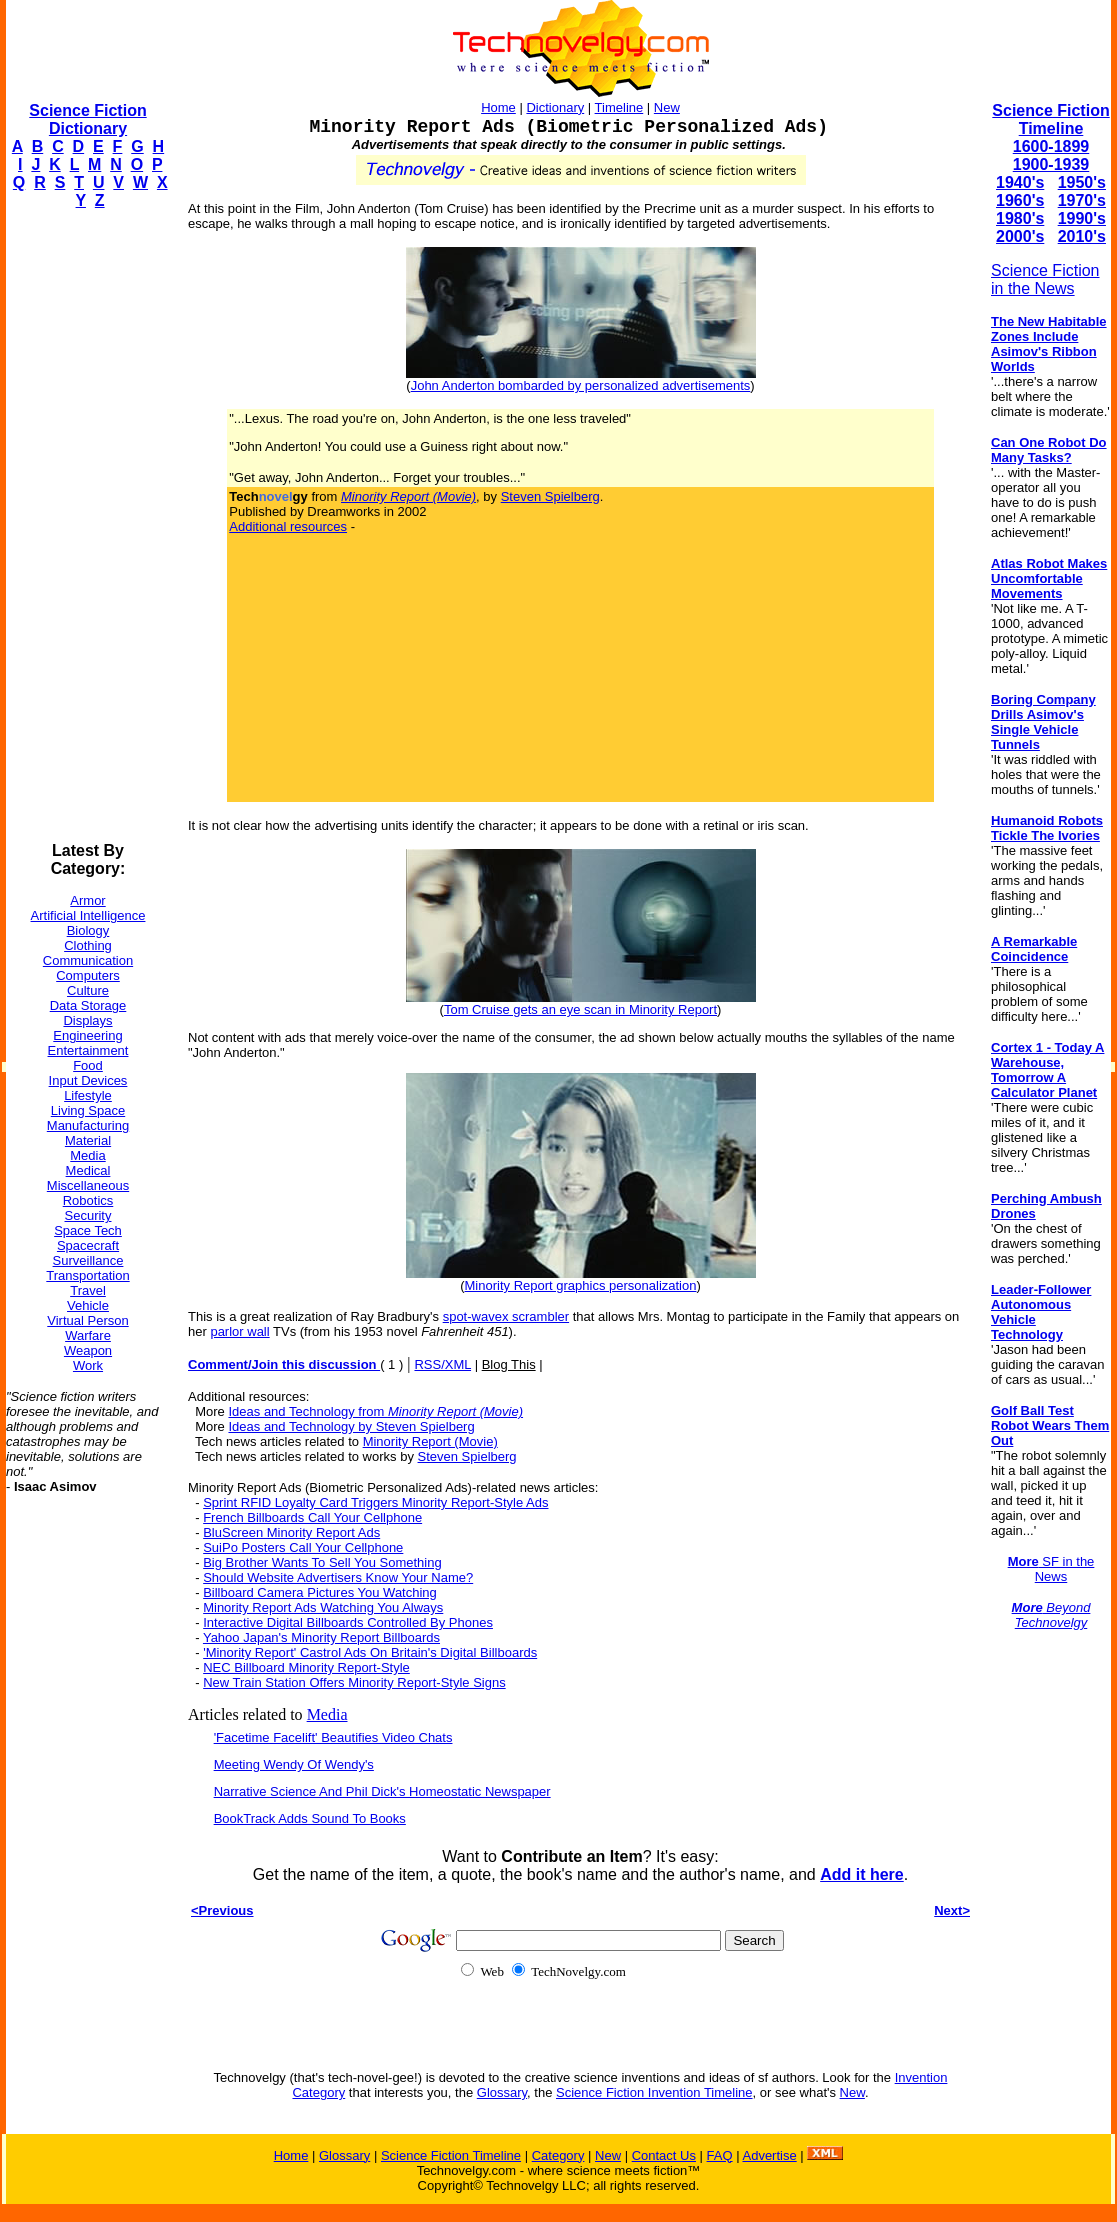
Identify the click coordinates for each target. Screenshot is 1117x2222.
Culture (88, 990)
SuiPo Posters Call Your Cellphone (303, 1547)
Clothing (88, 945)
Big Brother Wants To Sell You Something (322, 1562)
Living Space (88, 1110)
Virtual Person (87, 1320)
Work (88, 1365)
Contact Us (664, 2155)
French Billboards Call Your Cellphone (312, 1517)
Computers (88, 975)
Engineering (87, 1035)
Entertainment (88, 1050)
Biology (88, 930)
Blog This (509, 1364)
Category (558, 2155)
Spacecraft (88, 1245)
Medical (88, 1170)
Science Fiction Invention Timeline (654, 2092)
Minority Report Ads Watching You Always (323, 1607)
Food (88, 1065)
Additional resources (288, 526)
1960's (1020, 200)
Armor (87, 900)
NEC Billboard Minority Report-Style (306, 1667)
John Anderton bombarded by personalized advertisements (581, 385)
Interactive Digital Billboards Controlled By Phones (348, 1622)
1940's (1020, 182)
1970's (1082, 200)
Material (88, 1140)
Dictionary (555, 107)
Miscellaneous (88, 1185)
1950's (1082, 182)
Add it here (862, 1874)
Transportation (87, 1275)
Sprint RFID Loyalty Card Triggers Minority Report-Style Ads (375, 1502)
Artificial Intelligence (88, 915)
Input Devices (88, 1080)
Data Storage (88, 1005)
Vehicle (88, 1305)
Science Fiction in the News (1045, 279)
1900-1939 (1051, 164)
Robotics (88, 1200)
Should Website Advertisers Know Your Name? (338, 1577)
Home (498, 107)
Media (87, 1155)
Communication (88, 960)
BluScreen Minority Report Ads (291, 1532)
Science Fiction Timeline (1050, 119)
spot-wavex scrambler (506, 1316)
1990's (1082, 218)
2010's (1082, 236)
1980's (1020, 218)
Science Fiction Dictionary (87, 119)
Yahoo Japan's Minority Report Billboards (321, 1637)
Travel (88, 1290)
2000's (1020, 236)
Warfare (88, 1335)
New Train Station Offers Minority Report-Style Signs (354, 1682)
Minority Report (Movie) (430, 1441)
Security (88, 1215)
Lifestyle (88, 1095)
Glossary (502, 2092)
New (667, 107)
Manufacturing (88, 1125)
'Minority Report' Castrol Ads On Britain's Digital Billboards (370, 1652)
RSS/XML (442, 1364)
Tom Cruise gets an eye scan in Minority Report (580, 1009)
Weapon (88, 1350)
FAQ (720, 2155)
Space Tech (88, 1230)
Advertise (769, 2155)
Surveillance (88, 1260)
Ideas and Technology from (375, 1411)
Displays (87, 1020)
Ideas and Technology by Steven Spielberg (351, 1426)
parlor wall (239, 1331)
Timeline (619, 107)
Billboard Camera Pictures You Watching (320, 1592)
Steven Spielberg (550, 496)
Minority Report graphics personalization (581, 1285)
